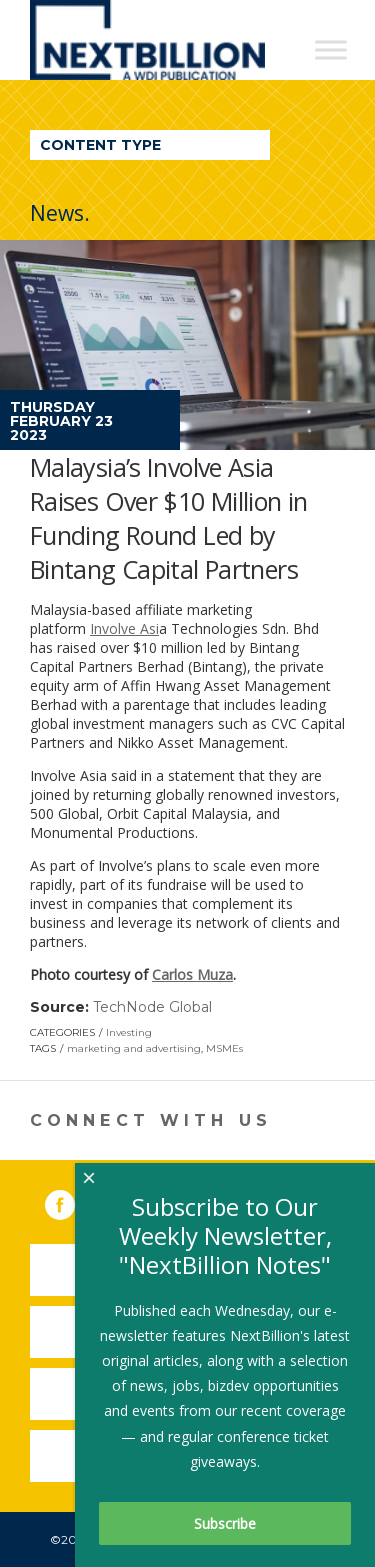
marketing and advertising (134, 1048)
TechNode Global (152, 1007)
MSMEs (224, 1048)
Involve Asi (124, 628)
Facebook (74, 1201)
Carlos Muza (192, 974)
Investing (129, 1032)
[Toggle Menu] (331, 49)
